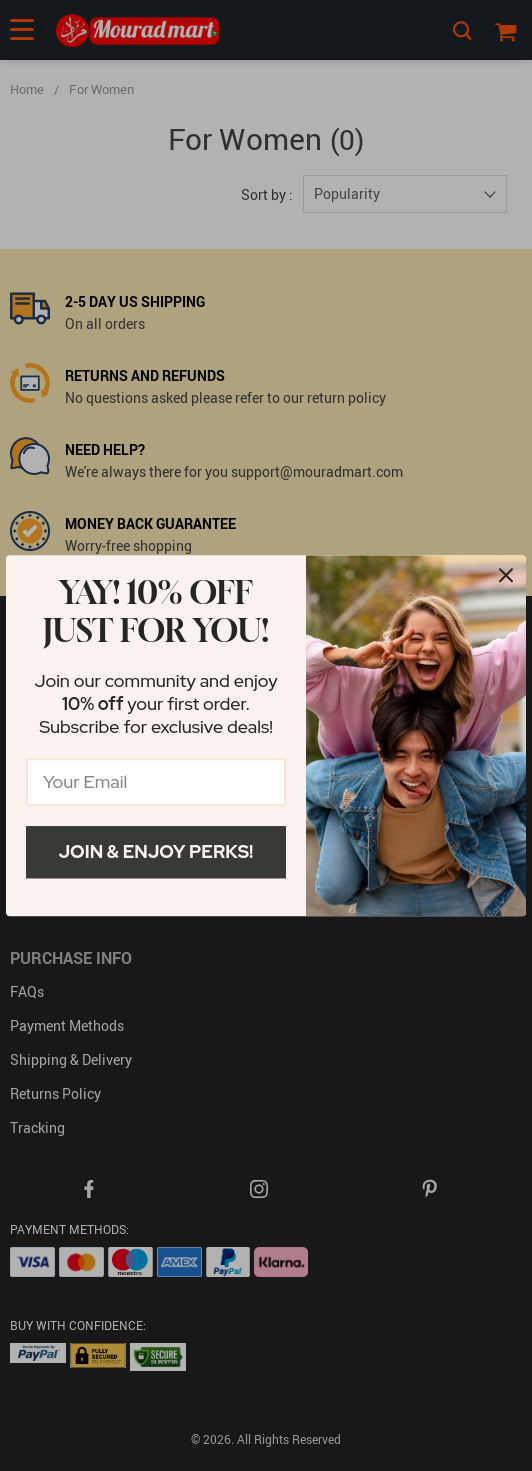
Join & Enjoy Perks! (156, 851)
